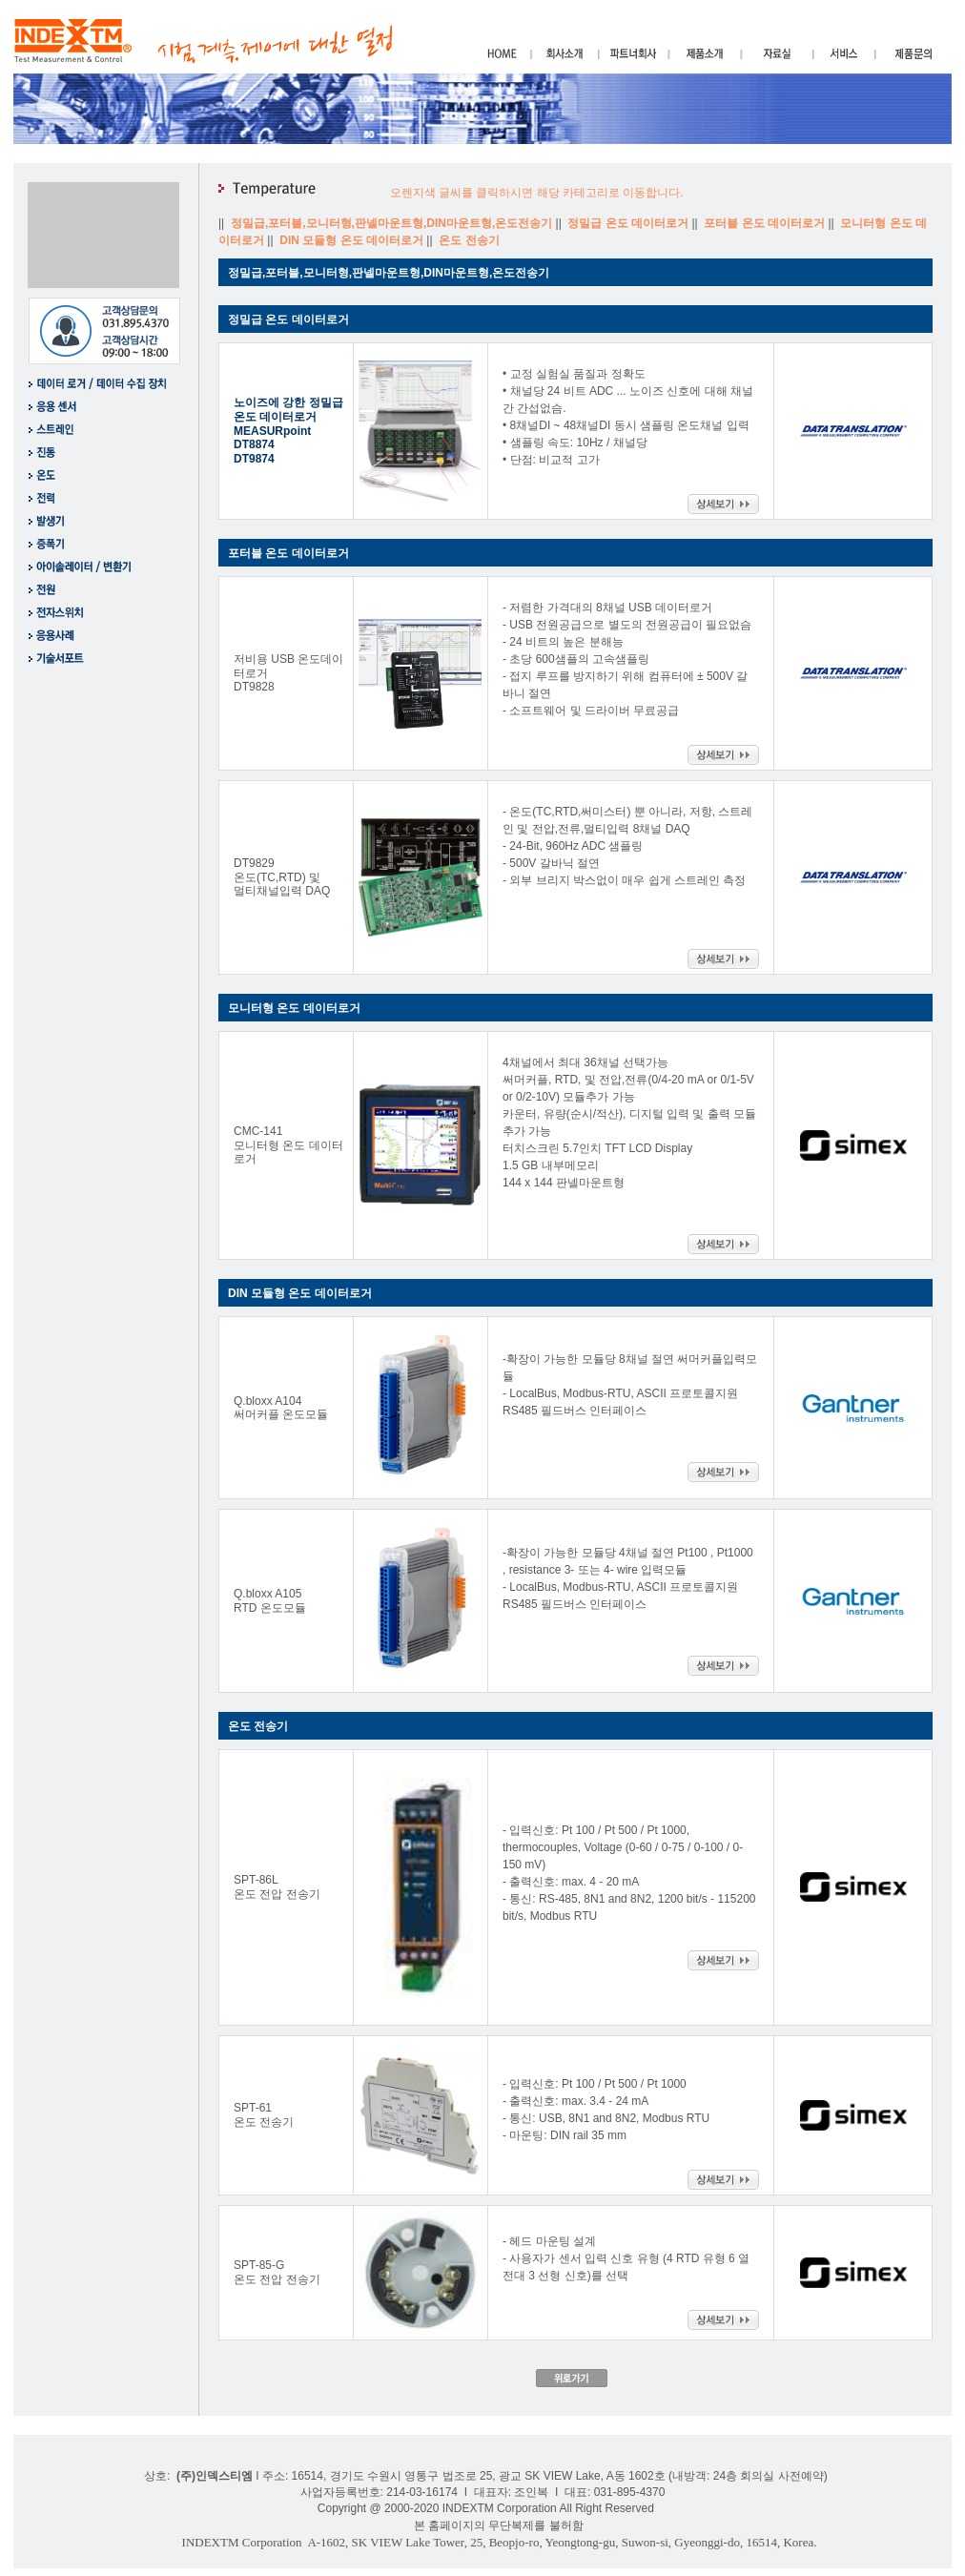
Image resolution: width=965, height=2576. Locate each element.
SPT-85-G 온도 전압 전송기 (277, 2272)
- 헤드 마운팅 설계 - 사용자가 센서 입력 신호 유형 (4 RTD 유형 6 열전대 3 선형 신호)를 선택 (626, 2258)
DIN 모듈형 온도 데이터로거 (352, 240)
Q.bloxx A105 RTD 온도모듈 (270, 1601)
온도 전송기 (471, 240)
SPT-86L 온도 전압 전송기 (277, 1887)
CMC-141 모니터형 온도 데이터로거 (288, 1144)
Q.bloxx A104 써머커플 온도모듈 (281, 1408)
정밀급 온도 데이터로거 (629, 223)
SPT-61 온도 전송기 (264, 2115)
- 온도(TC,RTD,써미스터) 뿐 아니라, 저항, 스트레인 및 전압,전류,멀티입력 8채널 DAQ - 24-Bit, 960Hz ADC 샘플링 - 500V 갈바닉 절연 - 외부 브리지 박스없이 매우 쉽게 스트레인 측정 (627, 846)
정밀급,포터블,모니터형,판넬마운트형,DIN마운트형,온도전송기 (393, 223)
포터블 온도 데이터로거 (766, 223)
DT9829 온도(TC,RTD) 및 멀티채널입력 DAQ (282, 876)
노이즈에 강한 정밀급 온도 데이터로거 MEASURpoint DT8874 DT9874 (288, 430)
